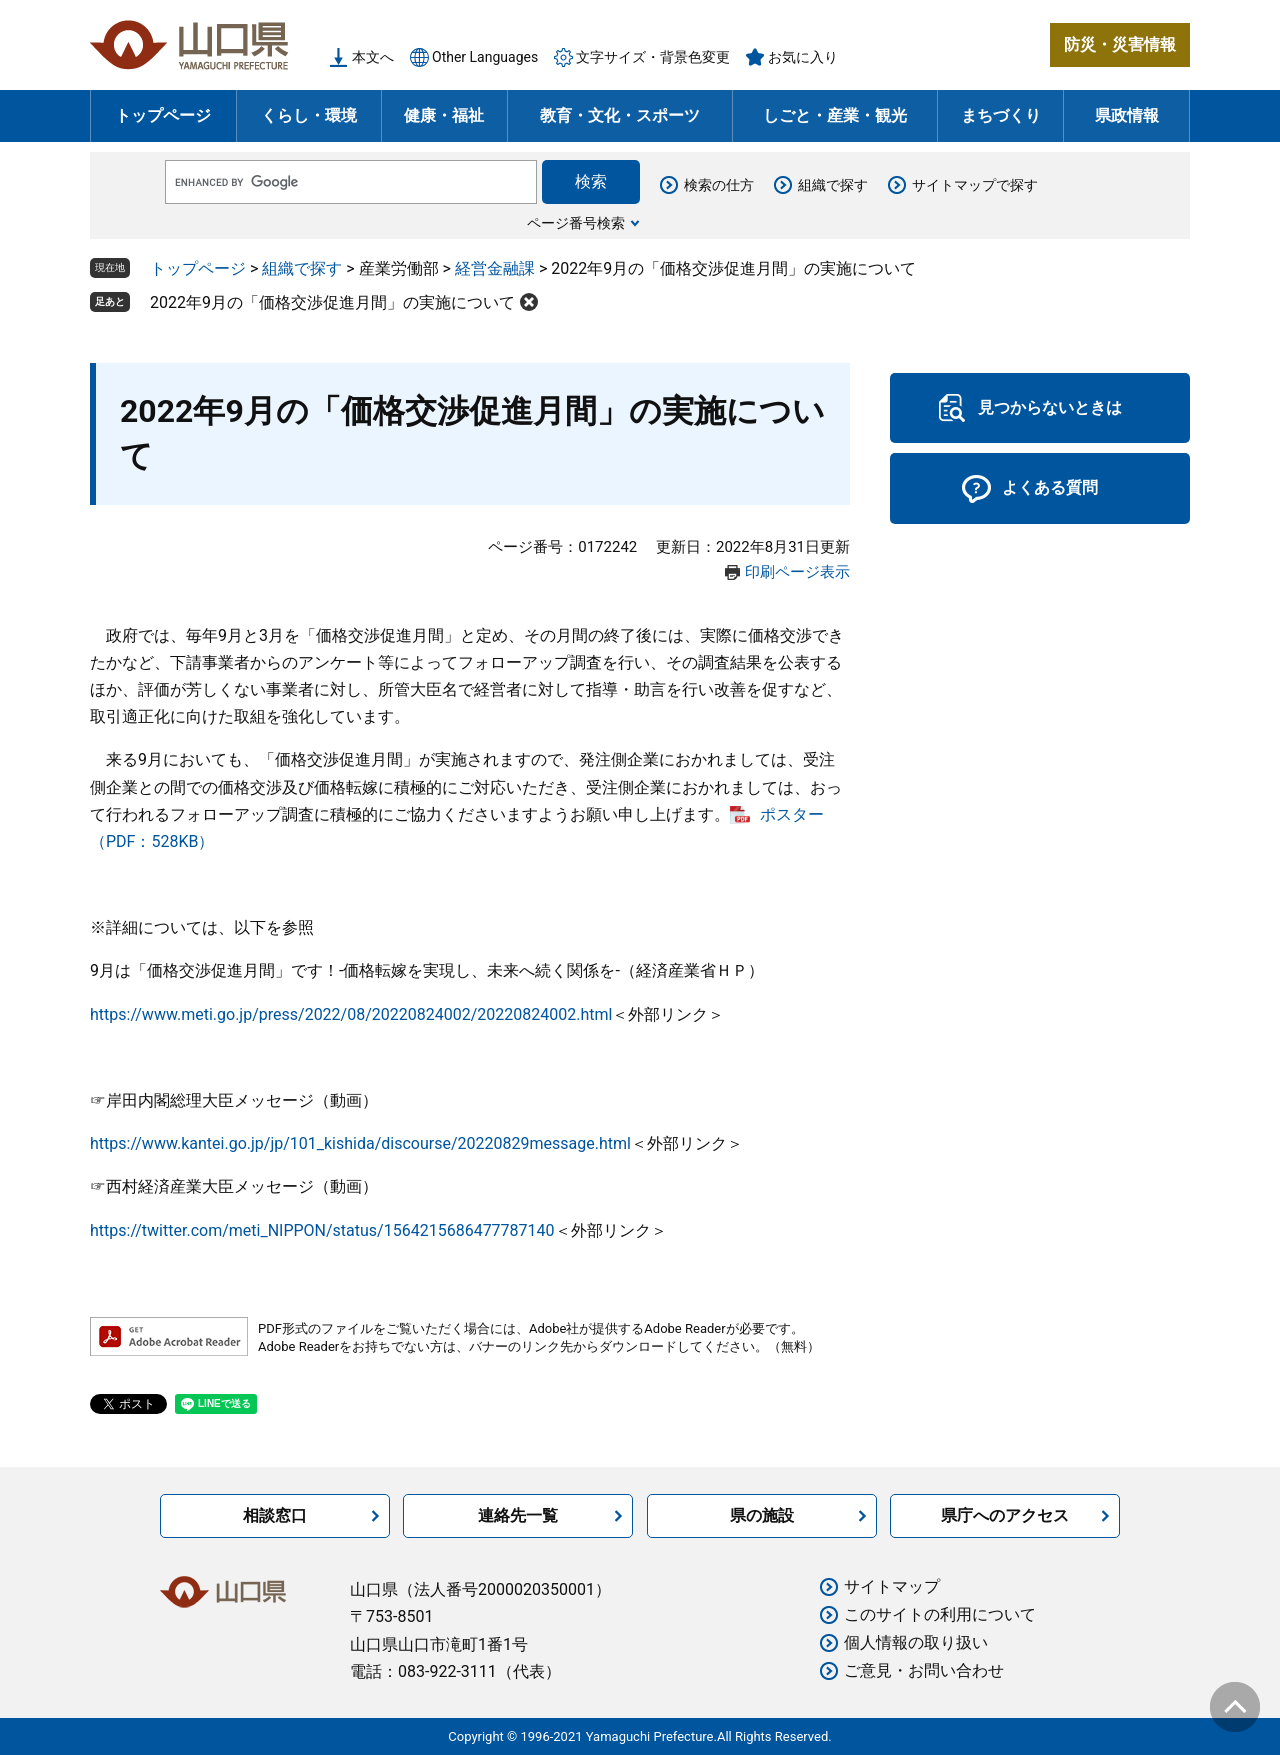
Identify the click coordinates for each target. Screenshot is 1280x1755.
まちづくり (1001, 115)
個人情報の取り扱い (916, 1642)
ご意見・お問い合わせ (924, 1670)
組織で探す (833, 185)
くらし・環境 (309, 115)
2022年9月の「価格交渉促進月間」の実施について (332, 302)
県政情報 (1127, 115)
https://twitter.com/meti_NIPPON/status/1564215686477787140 (322, 1230)
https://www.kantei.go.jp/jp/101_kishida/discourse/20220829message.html (360, 1143)
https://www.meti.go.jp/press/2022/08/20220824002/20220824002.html (351, 1014)
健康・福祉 (444, 115)
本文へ (373, 57)
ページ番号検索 (576, 223)
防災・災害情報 (1120, 44)
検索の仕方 (719, 185)
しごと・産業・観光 (835, 115)
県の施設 (762, 1515)
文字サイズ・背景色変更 (653, 57)
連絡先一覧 (518, 1515)
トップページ (163, 115)
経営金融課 (495, 268)
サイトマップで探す (975, 185)
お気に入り (803, 57)
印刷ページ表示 (797, 572)
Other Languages (485, 57)
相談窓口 (275, 1515)
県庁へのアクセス (1005, 1515)
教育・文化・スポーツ (620, 115)
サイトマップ (892, 1586)
